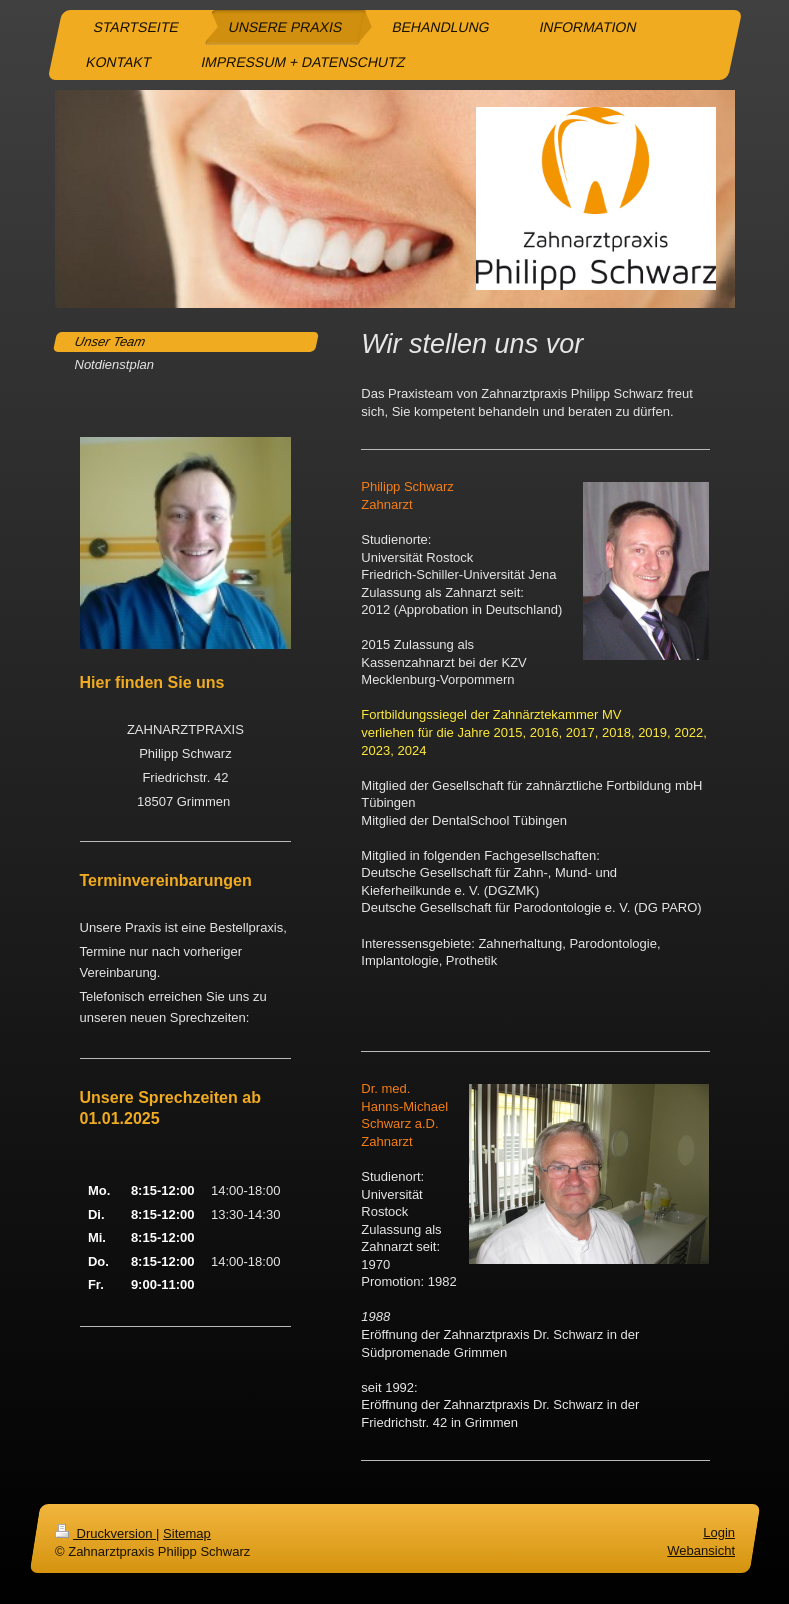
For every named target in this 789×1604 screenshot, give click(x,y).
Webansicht (701, 1550)
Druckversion (105, 1533)
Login (719, 1532)
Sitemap (187, 1533)
